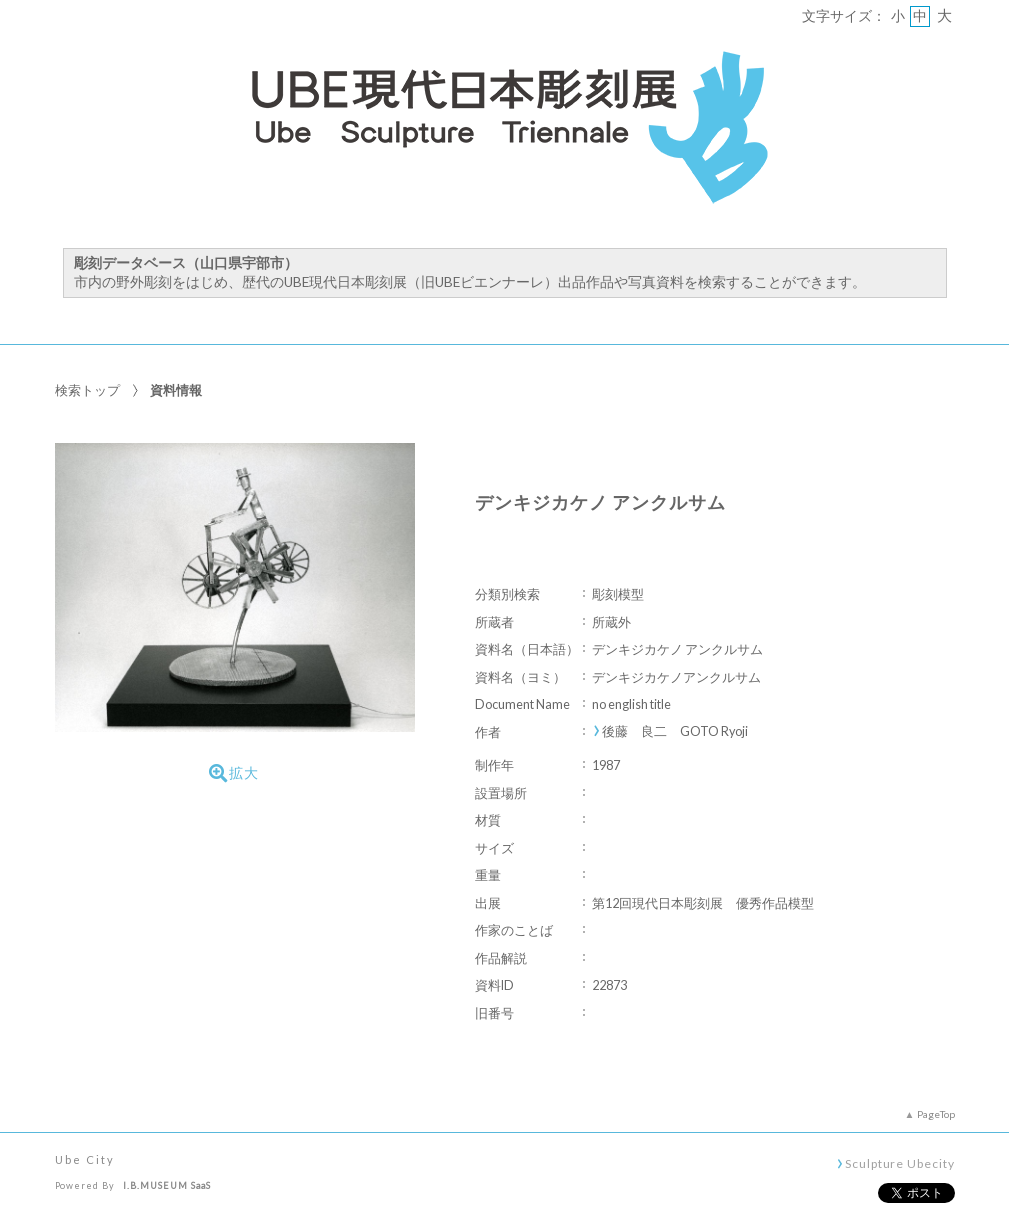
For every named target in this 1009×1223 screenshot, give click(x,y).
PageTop (936, 1114)
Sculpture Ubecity (899, 1163)
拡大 (234, 773)
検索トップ (87, 390)
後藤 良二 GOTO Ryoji (675, 731)
